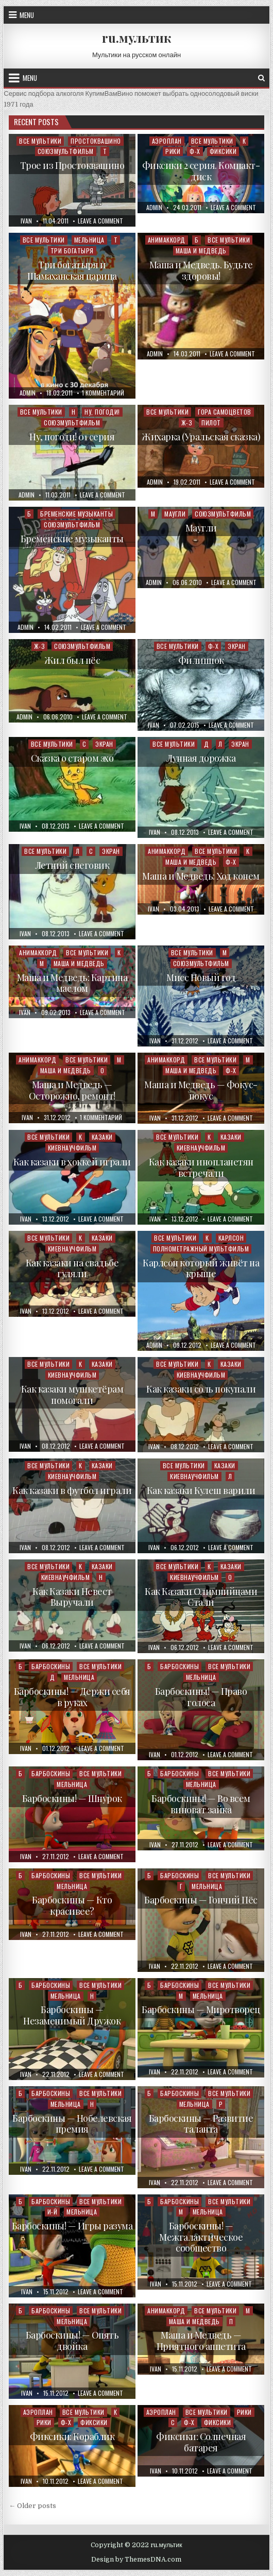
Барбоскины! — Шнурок (72, 1798)
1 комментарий (103, 393)
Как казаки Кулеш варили (201, 1490)
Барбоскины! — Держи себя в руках (72, 1697)
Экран (237, 646)
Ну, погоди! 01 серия (71, 437)
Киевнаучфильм (72, 1147)
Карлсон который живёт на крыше (201, 1268)
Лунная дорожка (200, 758)
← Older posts (32, 2506)
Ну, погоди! (102, 411)
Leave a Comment (100, 221)
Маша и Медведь (201, 250)
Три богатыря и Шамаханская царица (72, 270)
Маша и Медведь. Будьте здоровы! (201, 270)
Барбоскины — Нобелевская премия (71, 2124)
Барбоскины (50, 1666)
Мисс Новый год (200, 977)
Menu (27, 15)
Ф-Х (195, 151)
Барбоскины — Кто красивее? (72, 1905)
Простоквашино (96, 140)
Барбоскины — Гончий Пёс (201, 1900)
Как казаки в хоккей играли (72, 1162)
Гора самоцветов (224, 411)
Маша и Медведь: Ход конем (201, 876)
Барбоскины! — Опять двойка (72, 2340)
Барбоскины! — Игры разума (72, 2226)
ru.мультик (136, 37)
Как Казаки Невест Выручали (72, 1597)
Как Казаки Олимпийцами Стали (201, 1597)
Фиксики (223, 151)
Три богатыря (72, 250)
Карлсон (231, 1237)
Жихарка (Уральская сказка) (201, 437)
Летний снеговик (72, 865)
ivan (26, 221)
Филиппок (201, 660)
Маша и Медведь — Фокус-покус (201, 1090)
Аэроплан (167, 140)
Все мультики (40, 140)
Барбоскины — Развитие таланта (201, 2124)
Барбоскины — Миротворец (201, 2009)
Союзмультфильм (66, 151)
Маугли (174, 513)
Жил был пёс (72, 660)
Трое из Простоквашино (72, 165)
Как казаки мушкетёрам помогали (72, 1394)
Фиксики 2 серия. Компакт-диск (201, 171)
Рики (172, 151)
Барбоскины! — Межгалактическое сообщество (201, 2237)
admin (154, 207)
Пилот (211, 422)
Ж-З (187, 422)
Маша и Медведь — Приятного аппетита (201, 2340)
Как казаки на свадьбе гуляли (72, 1268)
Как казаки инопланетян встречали (201, 1167)
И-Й (52, 2211)
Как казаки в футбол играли (71, 1490)
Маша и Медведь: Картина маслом (72, 983)
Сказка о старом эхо (72, 758)
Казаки (102, 1136)
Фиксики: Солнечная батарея (201, 2442)
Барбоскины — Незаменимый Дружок (72, 2015)
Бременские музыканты (76, 513)
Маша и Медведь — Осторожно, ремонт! (72, 1090)
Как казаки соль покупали (200, 1389)
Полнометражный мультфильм (201, 1248)
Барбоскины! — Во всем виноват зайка (200, 1804)
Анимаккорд (166, 239)
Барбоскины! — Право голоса (201, 1697)
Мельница (89, 239)
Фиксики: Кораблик (72, 2436)
